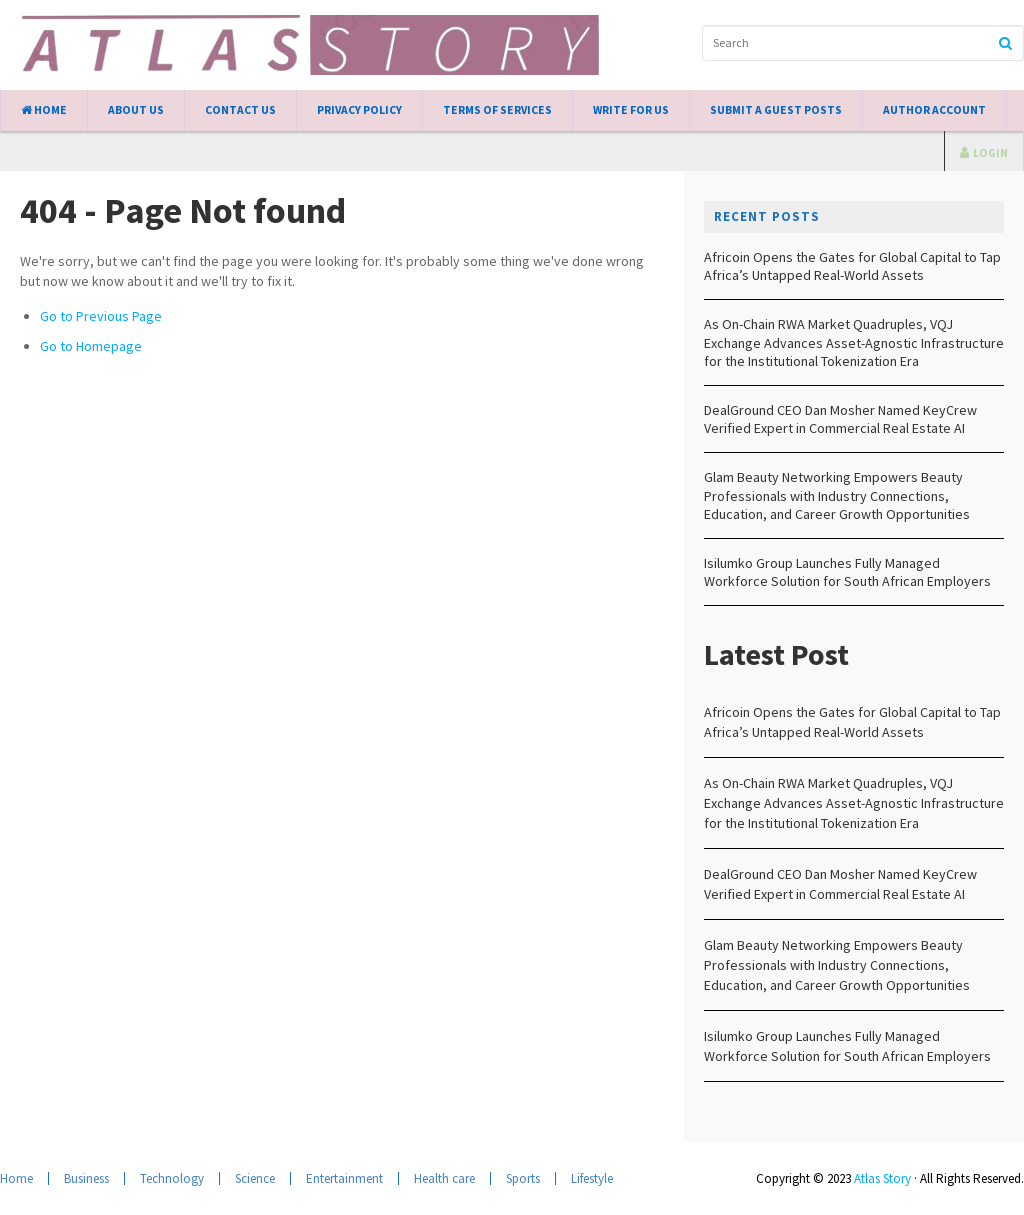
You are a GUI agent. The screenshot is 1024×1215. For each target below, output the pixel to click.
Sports (523, 1178)
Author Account (934, 110)
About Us (136, 110)
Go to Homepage (91, 346)
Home (44, 110)
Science (255, 1178)
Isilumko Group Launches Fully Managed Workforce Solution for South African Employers (847, 572)
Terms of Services (497, 110)
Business (86, 1178)
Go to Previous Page (101, 316)
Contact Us (240, 110)
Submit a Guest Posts (776, 110)
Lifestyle (592, 1178)
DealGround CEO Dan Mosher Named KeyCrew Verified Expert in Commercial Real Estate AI (840, 419)
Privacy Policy (359, 110)
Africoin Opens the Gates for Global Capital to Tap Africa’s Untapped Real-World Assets (852, 266)
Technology (172, 1178)
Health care (444, 1178)
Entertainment (344, 1178)
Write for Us (631, 110)
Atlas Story (882, 1178)
